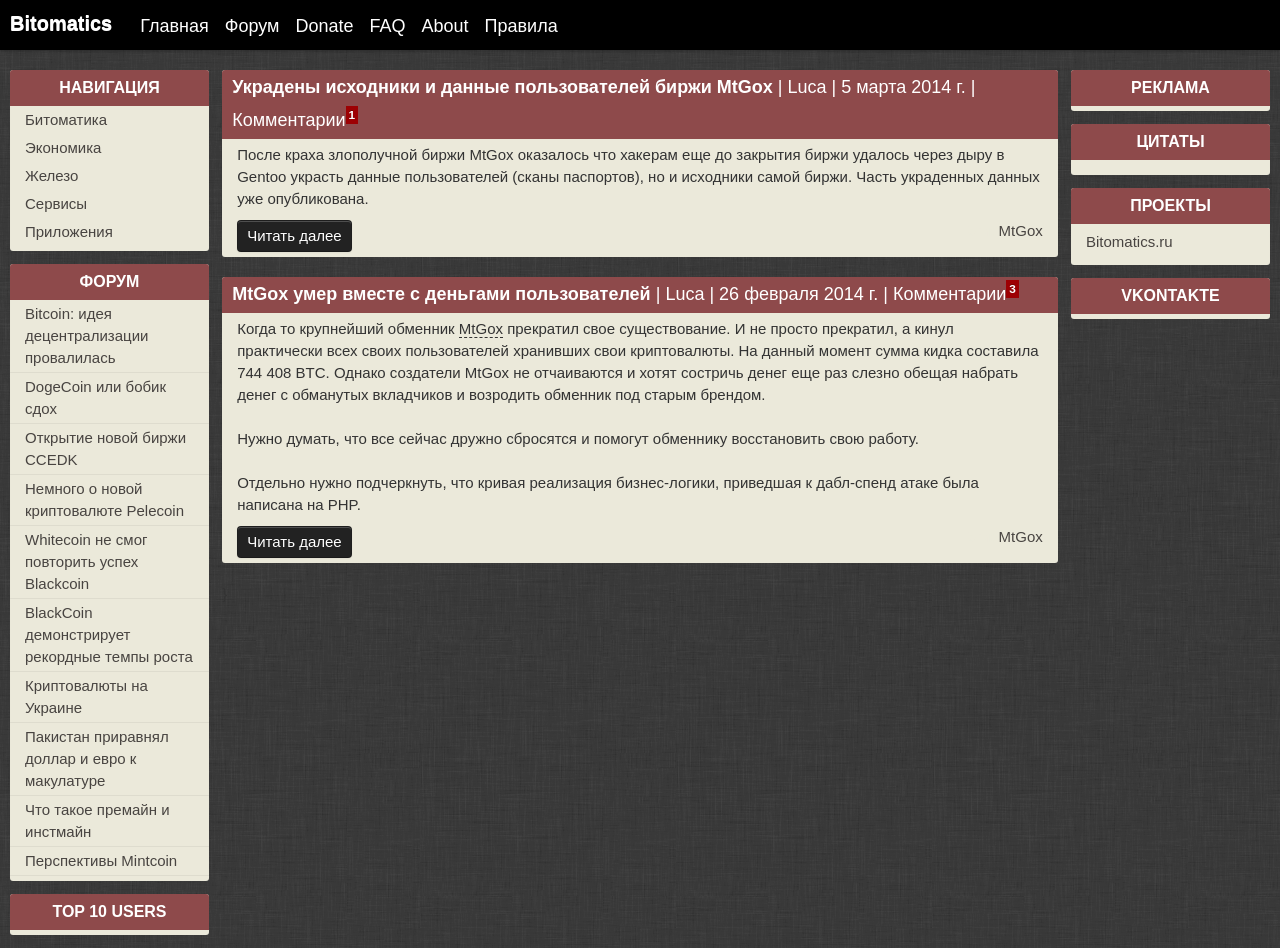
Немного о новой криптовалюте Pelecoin (104, 499)
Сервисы (56, 203)
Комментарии (288, 120)
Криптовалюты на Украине (86, 696)
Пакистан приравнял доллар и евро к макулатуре (97, 758)
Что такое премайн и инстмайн (97, 820)
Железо (51, 175)
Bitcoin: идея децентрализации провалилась (86, 335)
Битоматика (66, 119)
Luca (806, 87)
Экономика (63, 147)
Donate (324, 26)
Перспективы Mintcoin (101, 860)
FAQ (388, 26)
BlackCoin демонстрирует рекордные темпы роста (109, 634)
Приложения (69, 231)
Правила (521, 26)
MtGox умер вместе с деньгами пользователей (441, 294)
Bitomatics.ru (1129, 241)
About (445, 26)
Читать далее (294, 235)
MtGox (1021, 230)
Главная (174, 26)
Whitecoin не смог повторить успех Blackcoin (86, 561)
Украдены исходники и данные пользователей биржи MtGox (502, 87)
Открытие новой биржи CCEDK (105, 448)
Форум (252, 26)
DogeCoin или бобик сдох (95, 397)
